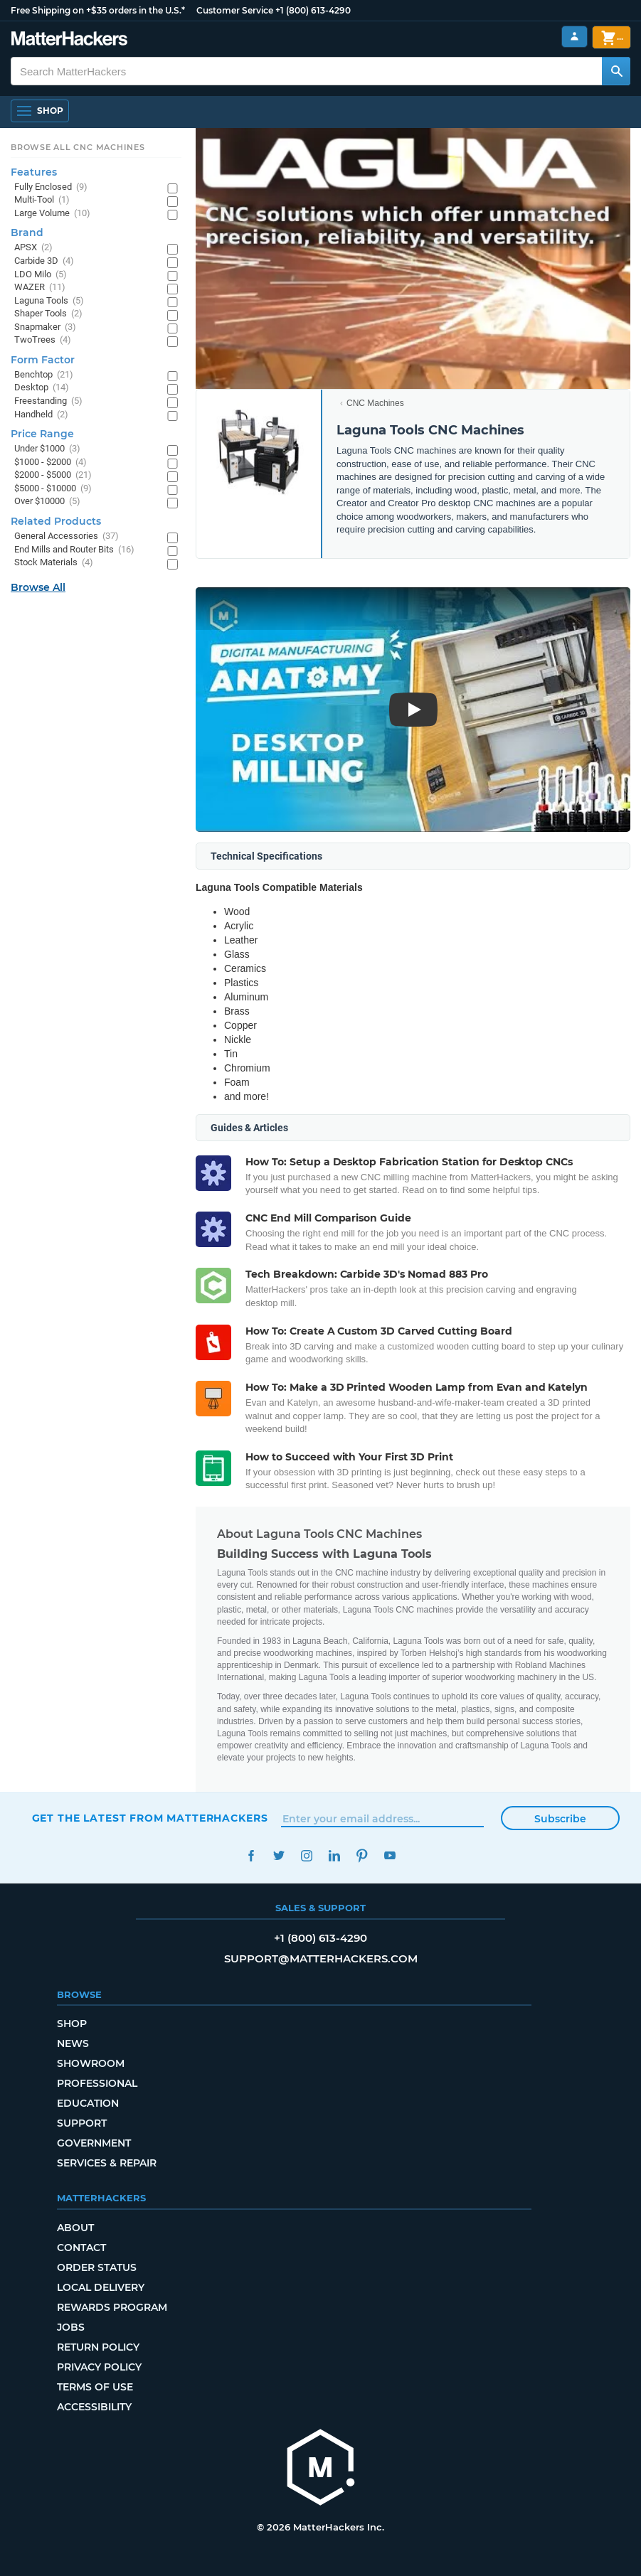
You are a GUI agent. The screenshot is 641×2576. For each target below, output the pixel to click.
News (73, 2043)
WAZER (39, 287)
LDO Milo (40, 275)
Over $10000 (47, 501)
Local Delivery (100, 2287)
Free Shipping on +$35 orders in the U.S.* (98, 10)
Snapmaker (45, 327)
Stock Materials (53, 563)
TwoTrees (42, 340)
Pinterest (362, 1855)
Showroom (91, 2063)
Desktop (41, 388)
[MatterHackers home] (321, 2469)
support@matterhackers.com (321, 1958)
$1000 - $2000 (50, 462)
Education (88, 2103)
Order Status (97, 2267)
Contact (81, 2247)
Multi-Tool (42, 200)
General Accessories (66, 536)
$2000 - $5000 (53, 475)
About (75, 2227)
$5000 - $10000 (53, 489)
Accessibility (94, 2406)
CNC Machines (375, 403)
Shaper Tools (48, 314)
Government (94, 2143)
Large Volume (52, 213)
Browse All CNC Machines (78, 147)
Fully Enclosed (51, 187)
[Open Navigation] (40, 111)
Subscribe (560, 1818)
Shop (72, 2023)
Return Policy (98, 2347)
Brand (27, 232)
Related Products (56, 521)
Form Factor (43, 359)
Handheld (41, 415)
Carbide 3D (44, 261)
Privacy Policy (99, 2367)
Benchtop (43, 375)
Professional (97, 2083)
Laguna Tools (49, 301)
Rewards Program (112, 2307)
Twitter (279, 1855)
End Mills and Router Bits (74, 550)
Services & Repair (107, 2163)
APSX (33, 248)
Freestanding (48, 401)
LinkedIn (334, 1855)
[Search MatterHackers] (616, 71)
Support (82, 2123)
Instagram (307, 1855)
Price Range (42, 433)
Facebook (251, 1855)
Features (34, 172)
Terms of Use (95, 2386)
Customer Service (234, 10)
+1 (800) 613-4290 (313, 10)
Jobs (71, 2327)
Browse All (38, 587)
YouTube (390, 1855)
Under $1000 (47, 449)
